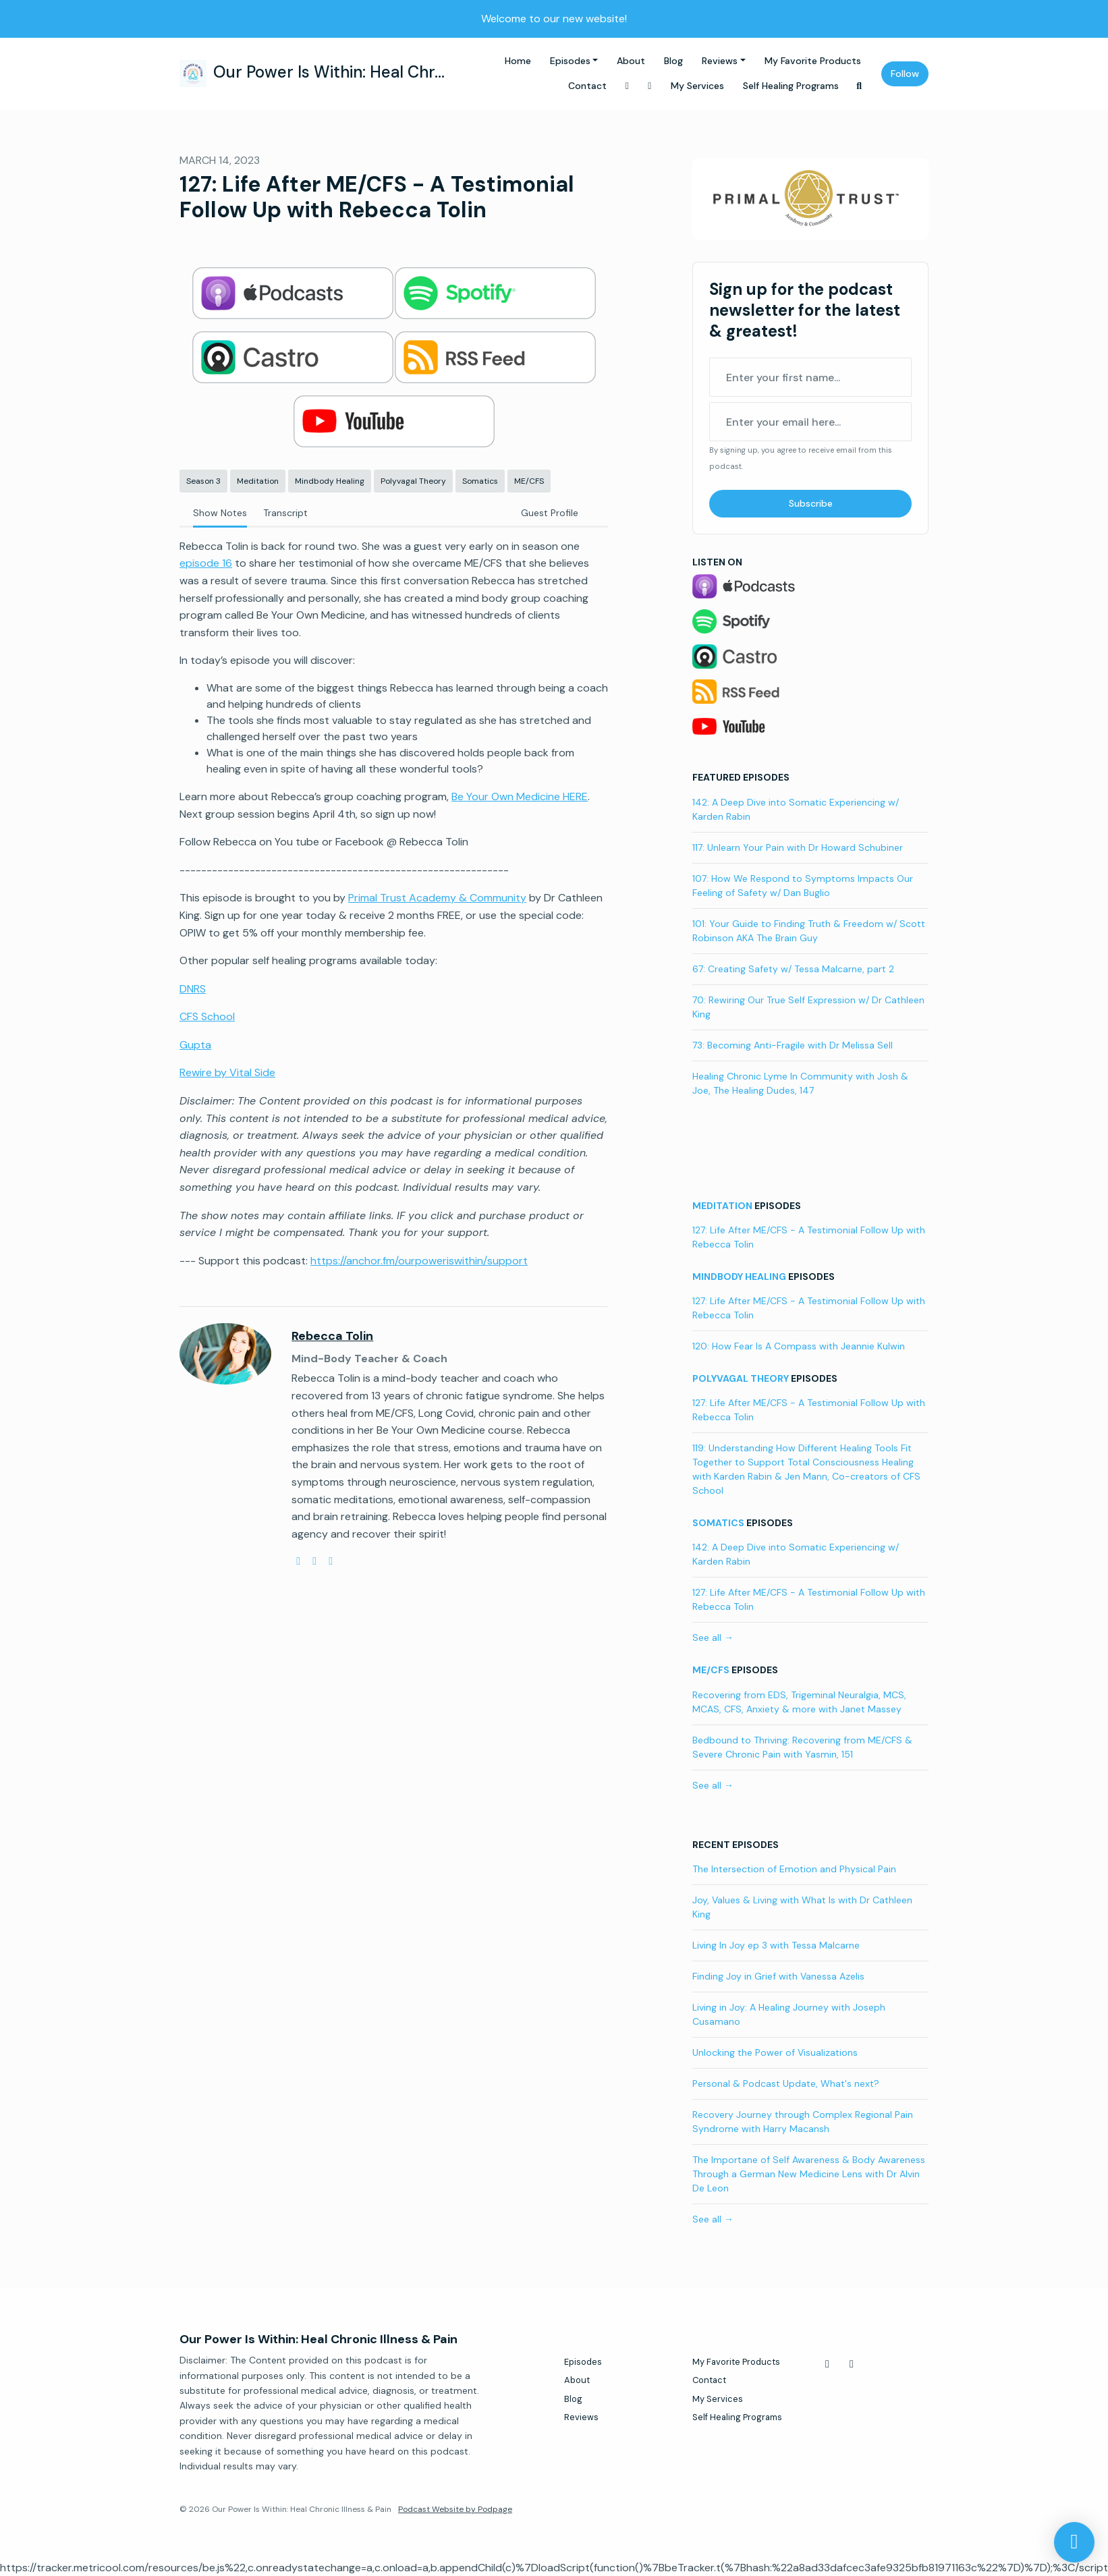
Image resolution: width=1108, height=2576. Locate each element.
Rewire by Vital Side (227, 1072)
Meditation (722, 1206)
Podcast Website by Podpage (455, 2509)
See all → (712, 1637)
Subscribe (811, 503)
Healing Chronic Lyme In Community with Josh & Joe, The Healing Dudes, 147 (800, 1083)
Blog (673, 61)
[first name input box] (810, 377)
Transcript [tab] (285, 513)
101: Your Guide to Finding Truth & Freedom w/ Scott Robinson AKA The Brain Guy (808, 931)
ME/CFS (710, 1670)
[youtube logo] (314, 1561)
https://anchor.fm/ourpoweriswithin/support (419, 1261)
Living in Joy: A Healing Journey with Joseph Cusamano (788, 2014)
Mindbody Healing (739, 1276)
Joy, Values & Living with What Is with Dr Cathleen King (802, 1907)
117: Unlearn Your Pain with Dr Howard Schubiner (797, 847)
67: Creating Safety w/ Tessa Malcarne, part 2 (793, 969)
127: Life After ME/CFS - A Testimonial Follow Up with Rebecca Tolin (808, 1237)
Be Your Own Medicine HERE (519, 796)
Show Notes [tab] (220, 513)
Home (518, 61)
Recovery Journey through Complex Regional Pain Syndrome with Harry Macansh (802, 2121)
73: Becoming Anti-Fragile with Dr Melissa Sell (792, 1045)
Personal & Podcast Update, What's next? (785, 2083)
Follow (905, 73)
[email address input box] (810, 421)
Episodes (570, 61)
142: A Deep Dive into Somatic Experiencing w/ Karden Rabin (795, 809)
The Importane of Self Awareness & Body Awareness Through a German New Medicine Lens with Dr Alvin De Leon (808, 2174)
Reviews (720, 61)
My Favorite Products (813, 61)
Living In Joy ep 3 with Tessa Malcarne (776, 1945)
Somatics (718, 1523)
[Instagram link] (649, 86)
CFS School (207, 1016)
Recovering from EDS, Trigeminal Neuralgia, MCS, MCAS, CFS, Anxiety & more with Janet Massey (799, 1702)
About (631, 61)
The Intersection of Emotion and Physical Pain (794, 1869)
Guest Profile (549, 513)
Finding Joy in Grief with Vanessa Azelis (778, 1976)
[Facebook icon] (827, 2364)
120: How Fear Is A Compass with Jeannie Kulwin (798, 1346)
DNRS (192, 989)
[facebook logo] (330, 1561)
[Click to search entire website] (859, 86)
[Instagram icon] (851, 2364)
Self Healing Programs (791, 86)
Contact (587, 86)
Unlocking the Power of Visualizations (775, 2052)
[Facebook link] (627, 86)
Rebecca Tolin (332, 1336)
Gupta (195, 1045)
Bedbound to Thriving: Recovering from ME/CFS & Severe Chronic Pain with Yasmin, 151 (802, 1747)
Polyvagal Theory (740, 1378)
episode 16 (205, 563)
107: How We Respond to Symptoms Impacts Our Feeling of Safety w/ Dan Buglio (802, 885)
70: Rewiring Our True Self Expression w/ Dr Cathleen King (808, 1007)
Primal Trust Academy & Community (437, 898)
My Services (697, 86)
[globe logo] (298, 1561)
